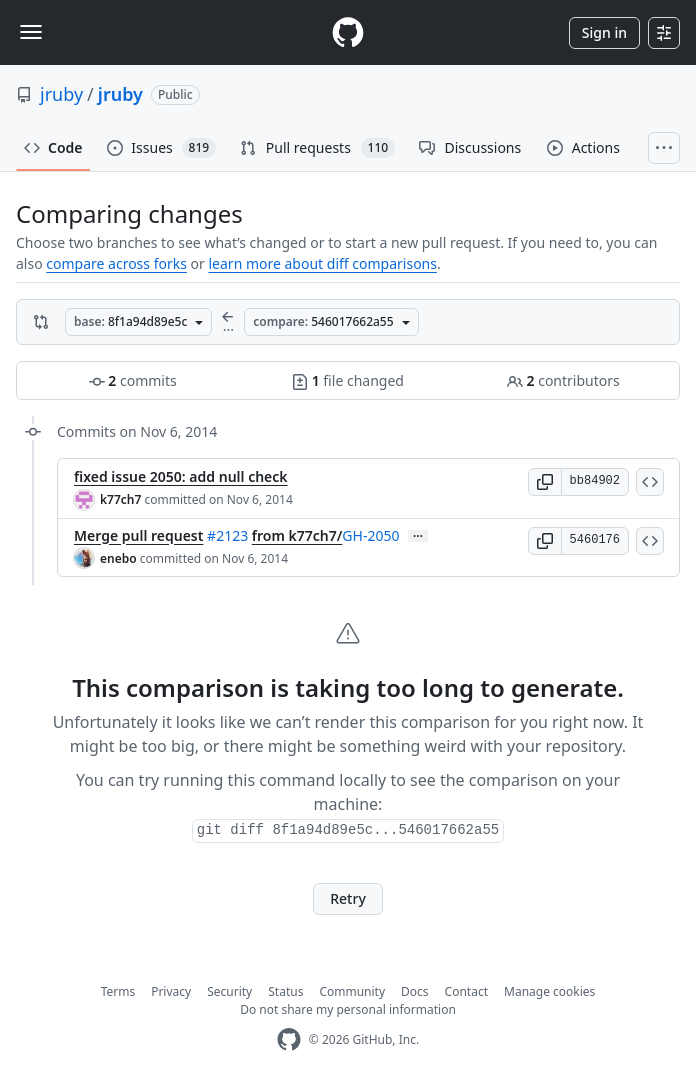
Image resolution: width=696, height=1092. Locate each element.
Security (229, 991)
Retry (348, 898)
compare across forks (116, 263)
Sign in (604, 32)
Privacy (171, 991)
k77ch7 (120, 499)
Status (285, 991)
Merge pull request (138, 535)
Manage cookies (549, 991)
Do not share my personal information (348, 1009)
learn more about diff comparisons (322, 263)
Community (352, 991)
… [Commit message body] (418, 536)
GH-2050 (370, 535)
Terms (118, 991)
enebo (118, 558)
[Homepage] (348, 32)
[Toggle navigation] (31, 32)
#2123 (227, 535)
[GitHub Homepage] (289, 1039)
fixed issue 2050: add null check (181, 476)
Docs (415, 991)
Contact (466, 991)
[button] (545, 482)
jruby (61, 94)
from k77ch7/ (297, 535)
